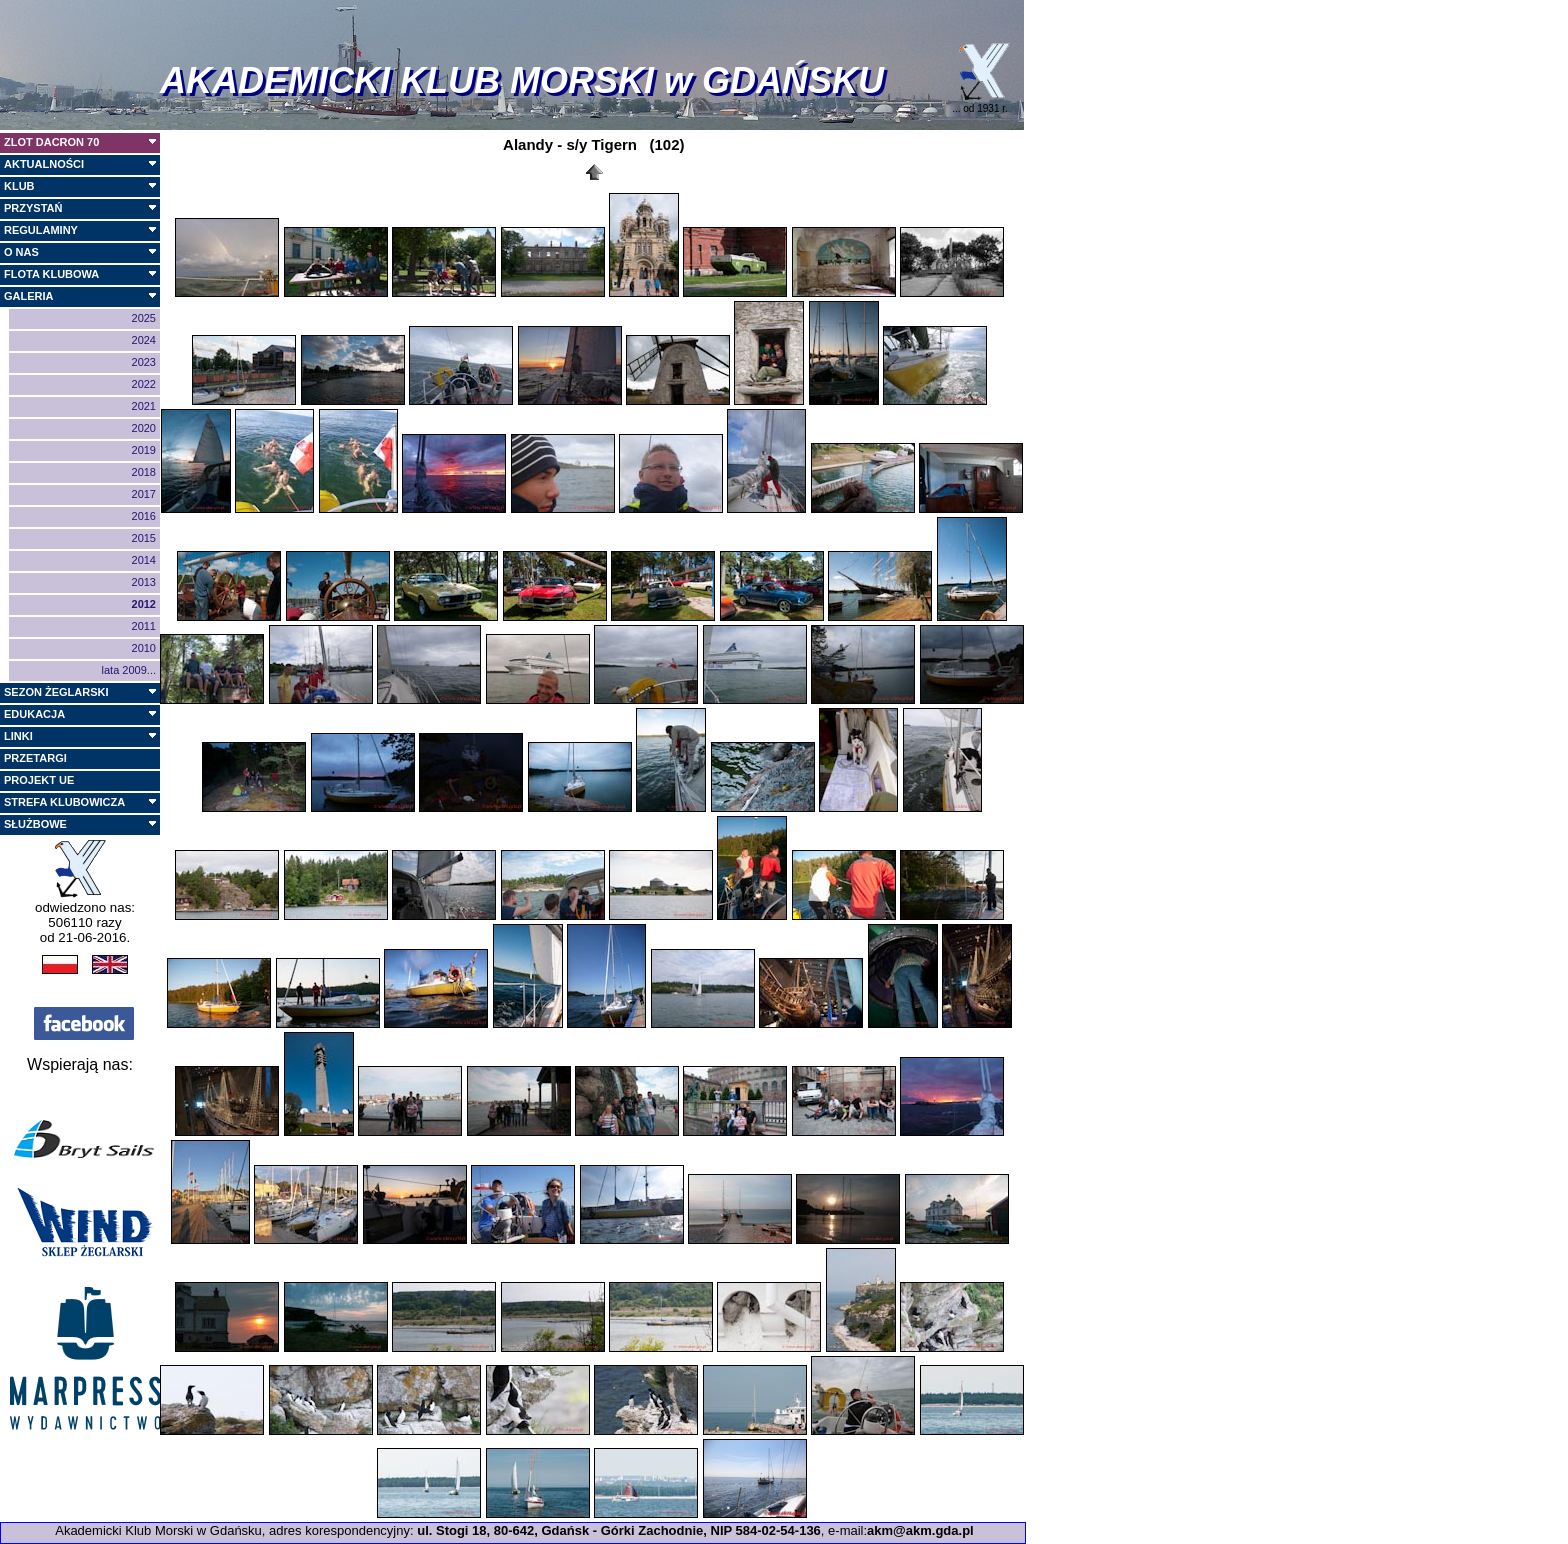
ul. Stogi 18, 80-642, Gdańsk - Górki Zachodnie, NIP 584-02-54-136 (619, 1530)
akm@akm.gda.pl (920, 1530)
